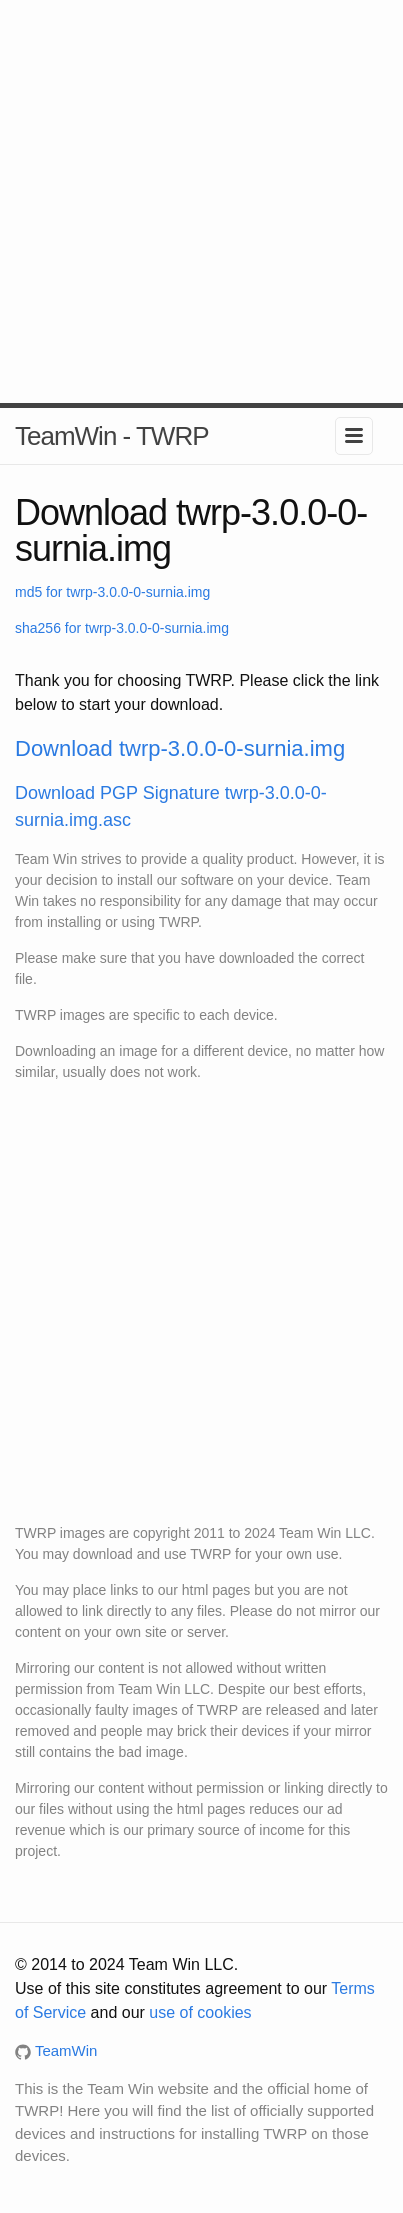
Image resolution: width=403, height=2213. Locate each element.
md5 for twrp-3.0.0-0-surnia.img (112, 592)
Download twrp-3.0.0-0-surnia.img (180, 748)
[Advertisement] (201, 201)
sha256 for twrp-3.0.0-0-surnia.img (122, 628)
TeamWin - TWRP (112, 436)
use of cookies (200, 2012)
